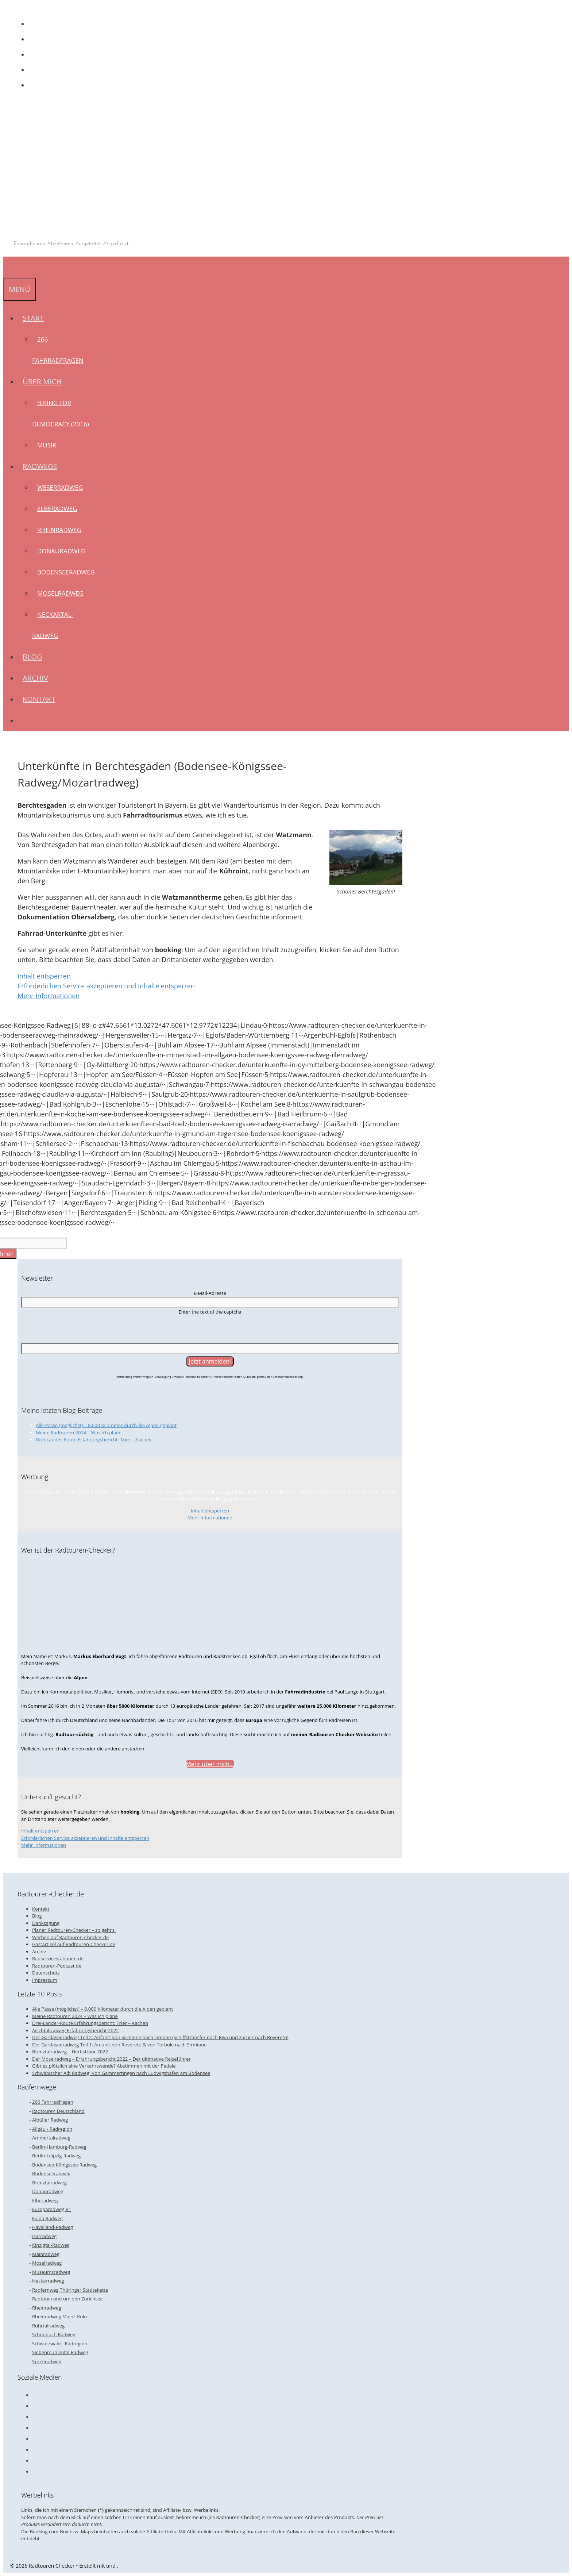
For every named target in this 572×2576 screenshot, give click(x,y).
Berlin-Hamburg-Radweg (59, 2147)
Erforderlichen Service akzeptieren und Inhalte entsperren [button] (106, 985)
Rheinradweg (59, 530)
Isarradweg (44, 2236)
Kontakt (39, 699)
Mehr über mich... (210, 1764)
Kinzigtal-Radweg (51, 2245)
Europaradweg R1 (51, 2209)
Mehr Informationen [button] (49, 995)
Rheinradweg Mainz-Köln (59, 2316)
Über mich (45, 382)
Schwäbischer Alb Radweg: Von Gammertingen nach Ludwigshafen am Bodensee (121, 2073)
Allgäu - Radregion (52, 2129)
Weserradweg (60, 487)
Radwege (42, 466)
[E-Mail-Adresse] (210, 1302)
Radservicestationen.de (58, 1958)
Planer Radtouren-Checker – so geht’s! (74, 1930)
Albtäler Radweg (50, 2119)
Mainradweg (45, 2254)
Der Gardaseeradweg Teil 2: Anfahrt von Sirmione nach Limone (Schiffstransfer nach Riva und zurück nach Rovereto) (160, 2037)
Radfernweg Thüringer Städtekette (70, 2290)
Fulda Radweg (47, 2218)
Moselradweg (60, 593)
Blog (32, 657)
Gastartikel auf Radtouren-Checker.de (73, 1944)
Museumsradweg (51, 2272)
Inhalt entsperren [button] (44, 976)
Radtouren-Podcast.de (56, 1965)
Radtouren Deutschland (58, 2111)
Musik (46, 445)
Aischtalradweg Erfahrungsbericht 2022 (75, 2030)
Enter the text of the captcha (209, 1311)
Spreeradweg (46, 2361)
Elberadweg (57, 508)
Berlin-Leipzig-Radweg (56, 2155)
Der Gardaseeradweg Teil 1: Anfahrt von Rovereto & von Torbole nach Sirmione (119, 2044)
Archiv (35, 678)
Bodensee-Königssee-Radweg (64, 2164)
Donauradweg (61, 551)
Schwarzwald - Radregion (59, 2343)
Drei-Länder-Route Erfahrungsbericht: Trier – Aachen (94, 1439)
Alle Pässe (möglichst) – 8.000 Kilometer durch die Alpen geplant (106, 1425)
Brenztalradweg (49, 2182)
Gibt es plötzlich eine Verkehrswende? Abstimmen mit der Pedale (103, 2065)
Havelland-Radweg (52, 2227)
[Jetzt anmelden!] (210, 1361)
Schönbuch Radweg (53, 2334)
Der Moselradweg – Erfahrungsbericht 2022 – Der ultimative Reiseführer (111, 2059)
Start (36, 318)
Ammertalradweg (51, 2137)
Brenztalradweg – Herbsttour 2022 (70, 2051)
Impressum (44, 1980)
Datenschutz (46, 1972)
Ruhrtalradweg (48, 2325)
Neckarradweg (48, 2280)
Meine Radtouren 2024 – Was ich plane (78, 1432)
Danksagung (45, 1923)
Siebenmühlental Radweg (60, 2352)
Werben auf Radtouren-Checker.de (70, 1937)
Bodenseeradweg (66, 572)
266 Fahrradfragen (52, 2102)
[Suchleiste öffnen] (8, 267)
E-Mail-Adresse (210, 1293)
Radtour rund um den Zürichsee (67, 2298)
